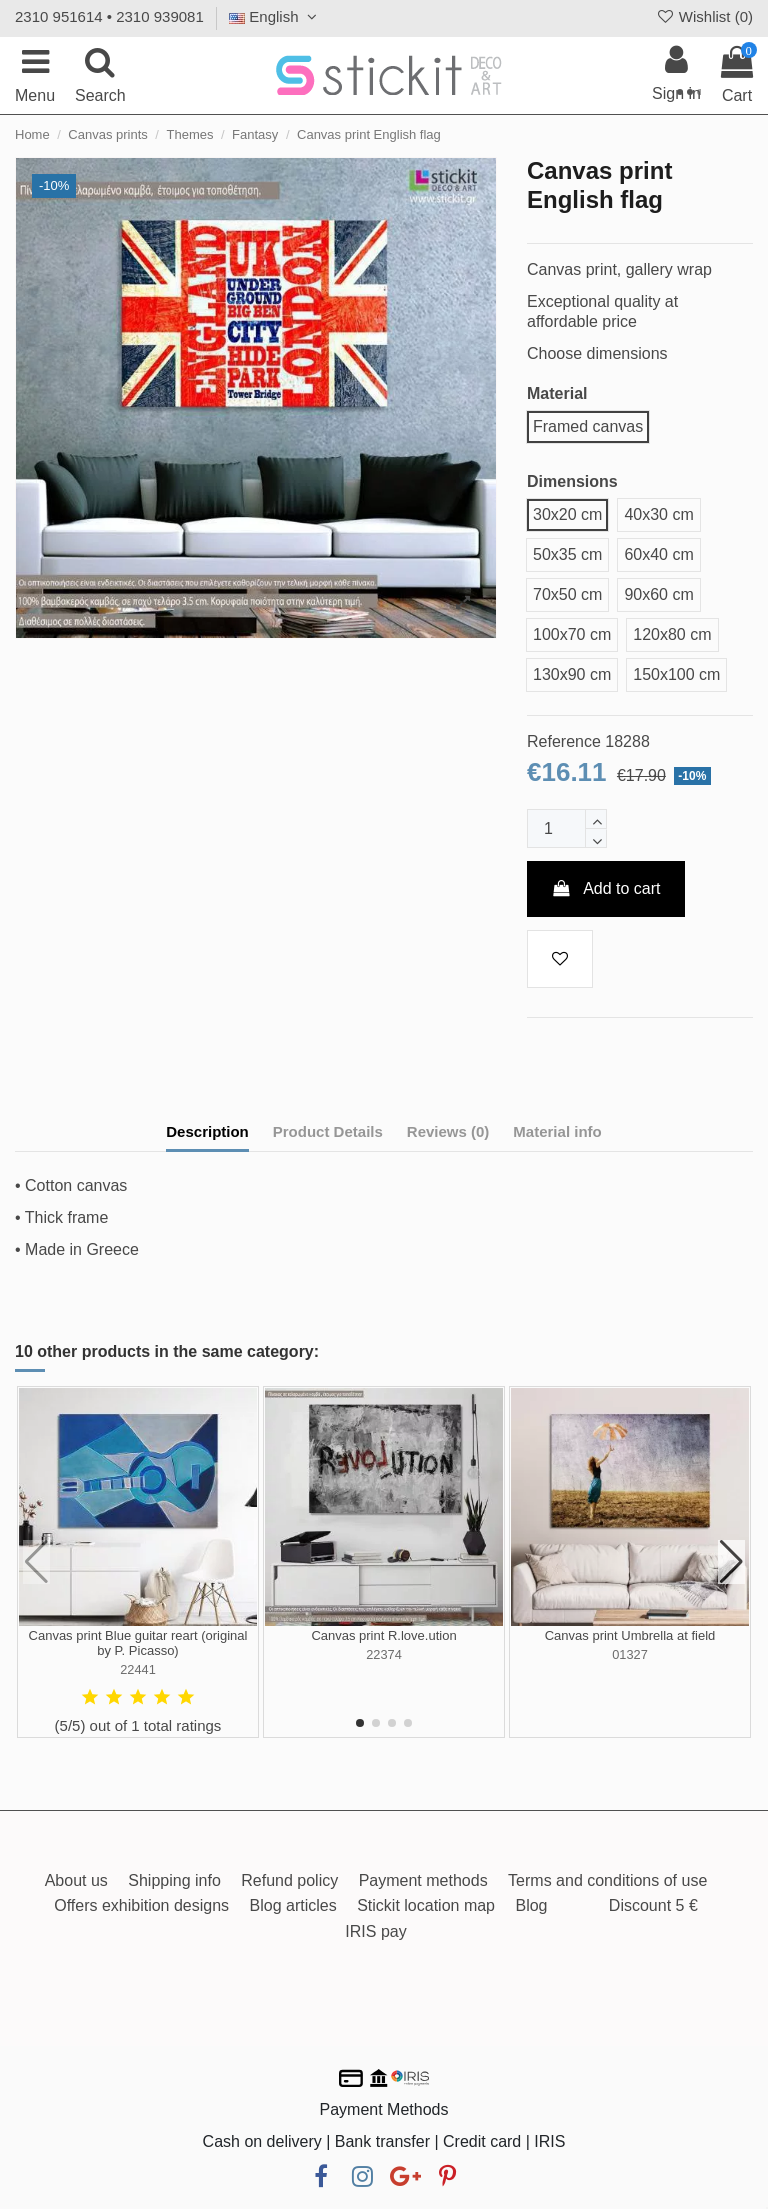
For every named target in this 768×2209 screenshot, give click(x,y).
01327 (630, 1654)
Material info (557, 1131)
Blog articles (293, 1905)
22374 (384, 1654)
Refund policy (289, 1880)
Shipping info (174, 1880)
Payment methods (423, 1880)
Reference (564, 741)
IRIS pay (375, 1931)
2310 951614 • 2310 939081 (109, 16)
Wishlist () (704, 16)
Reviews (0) (448, 1131)
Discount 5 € (653, 1905)
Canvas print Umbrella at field (630, 1635)
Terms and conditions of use (607, 1880)
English (275, 16)
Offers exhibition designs (141, 1905)
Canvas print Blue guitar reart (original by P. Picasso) (138, 1643)
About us (76, 1880)
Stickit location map (426, 1905)
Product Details (328, 1131)
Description (207, 1131)
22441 (138, 1669)
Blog (531, 1905)
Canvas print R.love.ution (383, 1635)
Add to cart (606, 888)
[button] (360, 1723)
